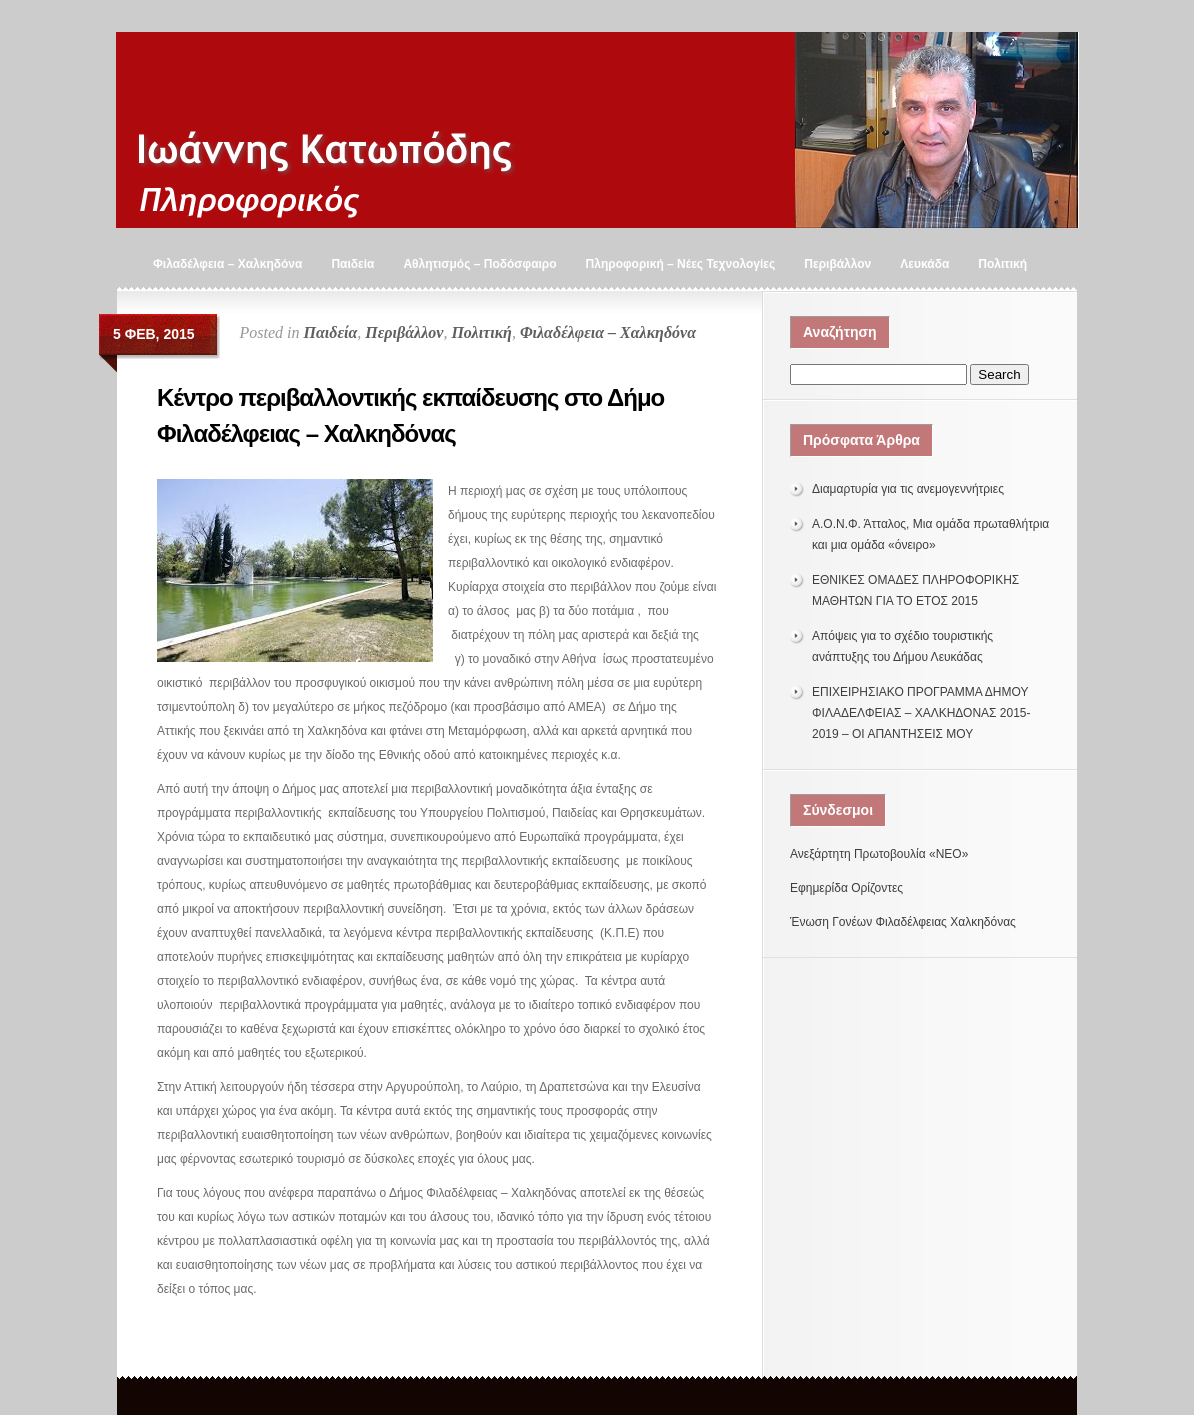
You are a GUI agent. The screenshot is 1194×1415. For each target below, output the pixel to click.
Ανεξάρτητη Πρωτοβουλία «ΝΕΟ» (879, 854)
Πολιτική (1002, 264)
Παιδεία (352, 264)
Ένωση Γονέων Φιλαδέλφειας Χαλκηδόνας (903, 922)
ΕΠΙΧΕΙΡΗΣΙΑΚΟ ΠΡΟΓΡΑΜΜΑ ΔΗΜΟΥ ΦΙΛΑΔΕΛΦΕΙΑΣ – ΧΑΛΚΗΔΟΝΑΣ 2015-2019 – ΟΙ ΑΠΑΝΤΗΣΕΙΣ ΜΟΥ (921, 713)
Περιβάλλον (837, 264)
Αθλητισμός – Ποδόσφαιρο (479, 264)
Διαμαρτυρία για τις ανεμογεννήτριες (908, 489)
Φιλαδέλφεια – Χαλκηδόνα (227, 264)
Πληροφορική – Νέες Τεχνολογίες (681, 264)
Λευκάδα (924, 264)
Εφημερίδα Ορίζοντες (846, 888)
